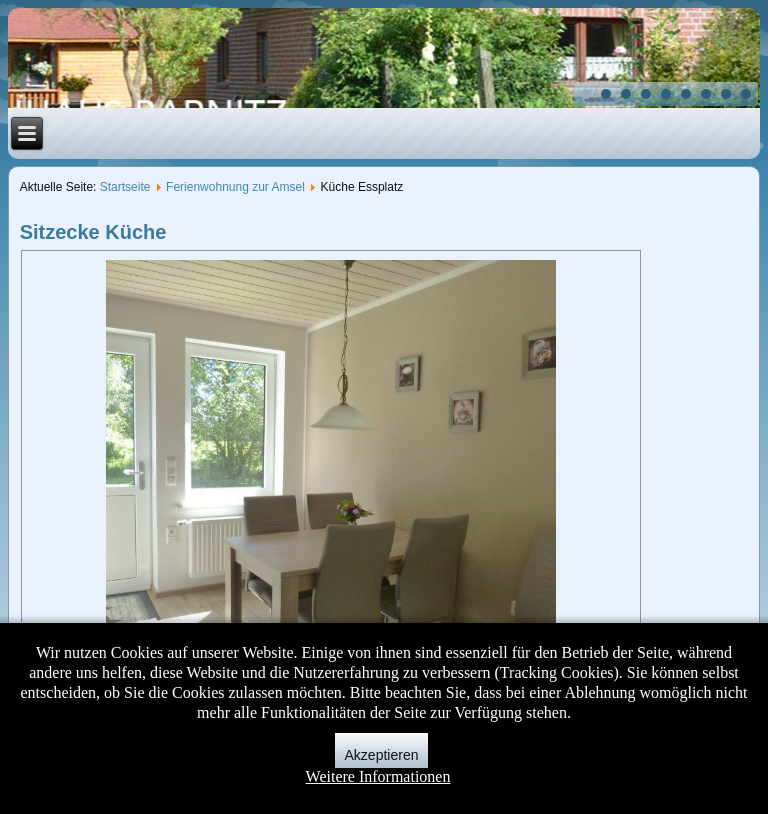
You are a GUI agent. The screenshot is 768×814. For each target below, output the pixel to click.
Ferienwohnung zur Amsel (235, 187)
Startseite (125, 187)
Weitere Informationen (378, 776)
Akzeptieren (382, 755)
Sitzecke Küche (93, 232)
